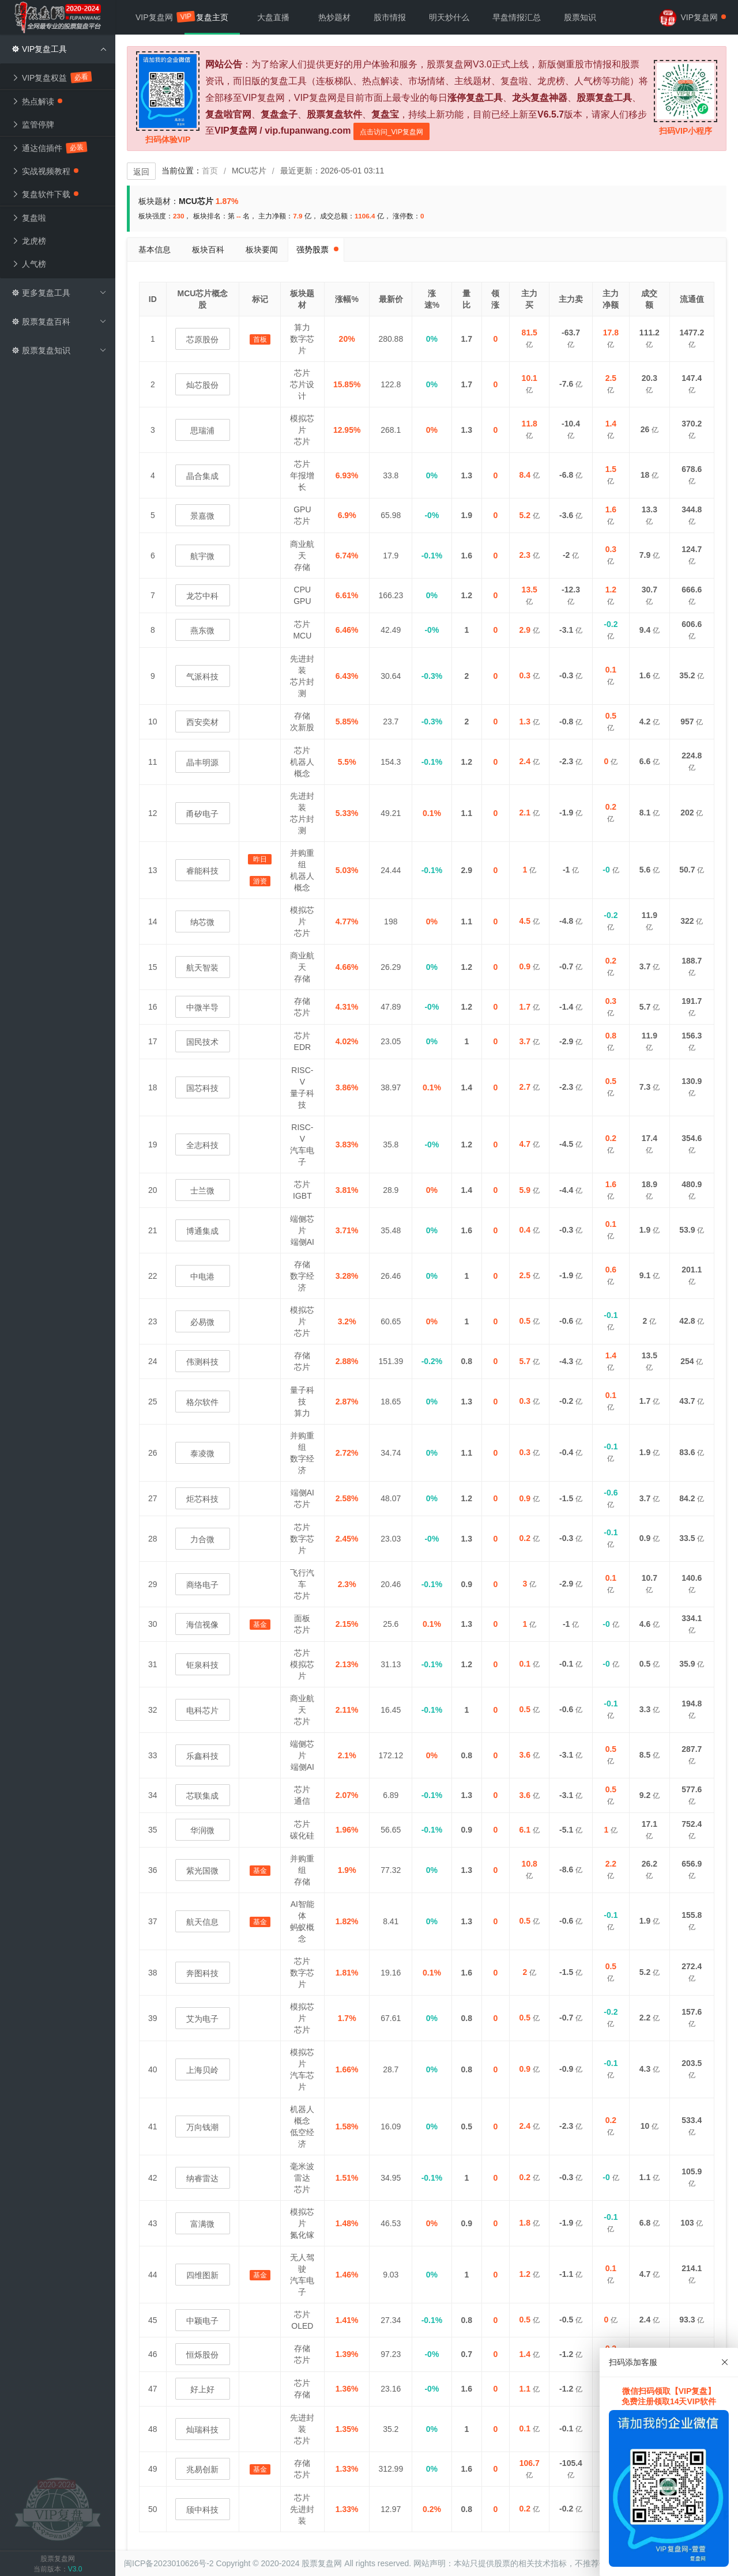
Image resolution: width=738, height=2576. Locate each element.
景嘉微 (202, 515)
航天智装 (202, 967)
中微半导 (202, 1007)
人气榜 (29, 264)
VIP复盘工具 (59, 49)
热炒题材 (334, 17)
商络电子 (202, 1584)
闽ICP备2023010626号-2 (169, 2563)
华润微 (202, 1830)
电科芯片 (202, 1710)
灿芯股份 (202, 385)
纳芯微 (202, 922)
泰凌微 (202, 1453)
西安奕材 (202, 722)
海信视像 (202, 1624)
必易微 (202, 1322)
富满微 (202, 2223)
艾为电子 (202, 2018)
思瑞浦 (202, 430)
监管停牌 (33, 124)
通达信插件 (49, 147)
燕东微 (202, 630)
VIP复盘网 (159, 16)
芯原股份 (202, 339)
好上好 (202, 2389)
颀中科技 (202, 2509)
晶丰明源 (202, 762)
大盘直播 (273, 17)
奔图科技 (202, 1973)
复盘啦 (29, 217)
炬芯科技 (202, 1499)
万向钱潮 (202, 2127)
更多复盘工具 (59, 292)
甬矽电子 (202, 813)
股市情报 (390, 17)
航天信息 (202, 1922)
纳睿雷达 (202, 2178)
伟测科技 (202, 1361)
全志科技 (202, 1145)
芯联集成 (202, 1795)
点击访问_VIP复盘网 (391, 132)
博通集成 (202, 1231)
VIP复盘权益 (52, 77)
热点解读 (37, 101)
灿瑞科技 (202, 2429)
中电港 (202, 1276)
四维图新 (202, 2275)
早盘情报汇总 (516, 17)
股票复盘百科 (59, 321)
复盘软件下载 (45, 194)
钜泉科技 (202, 1665)
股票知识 (580, 17)
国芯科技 (202, 1088)
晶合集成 (202, 476)
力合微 (202, 1539)
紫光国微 (202, 1870)
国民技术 (202, 1042)
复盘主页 (212, 17)
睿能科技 (202, 870)
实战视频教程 (45, 171)
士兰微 (202, 1190)
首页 (210, 170)
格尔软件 (202, 1402)
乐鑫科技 (202, 1756)
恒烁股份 (202, 2354)
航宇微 (202, 556)
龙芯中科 (202, 595)
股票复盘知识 (59, 350)
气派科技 (202, 676)
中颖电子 (202, 2320)
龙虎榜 (29, 240)
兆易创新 (202, 2469)
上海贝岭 (202, 2070)
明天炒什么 (449, 17)
